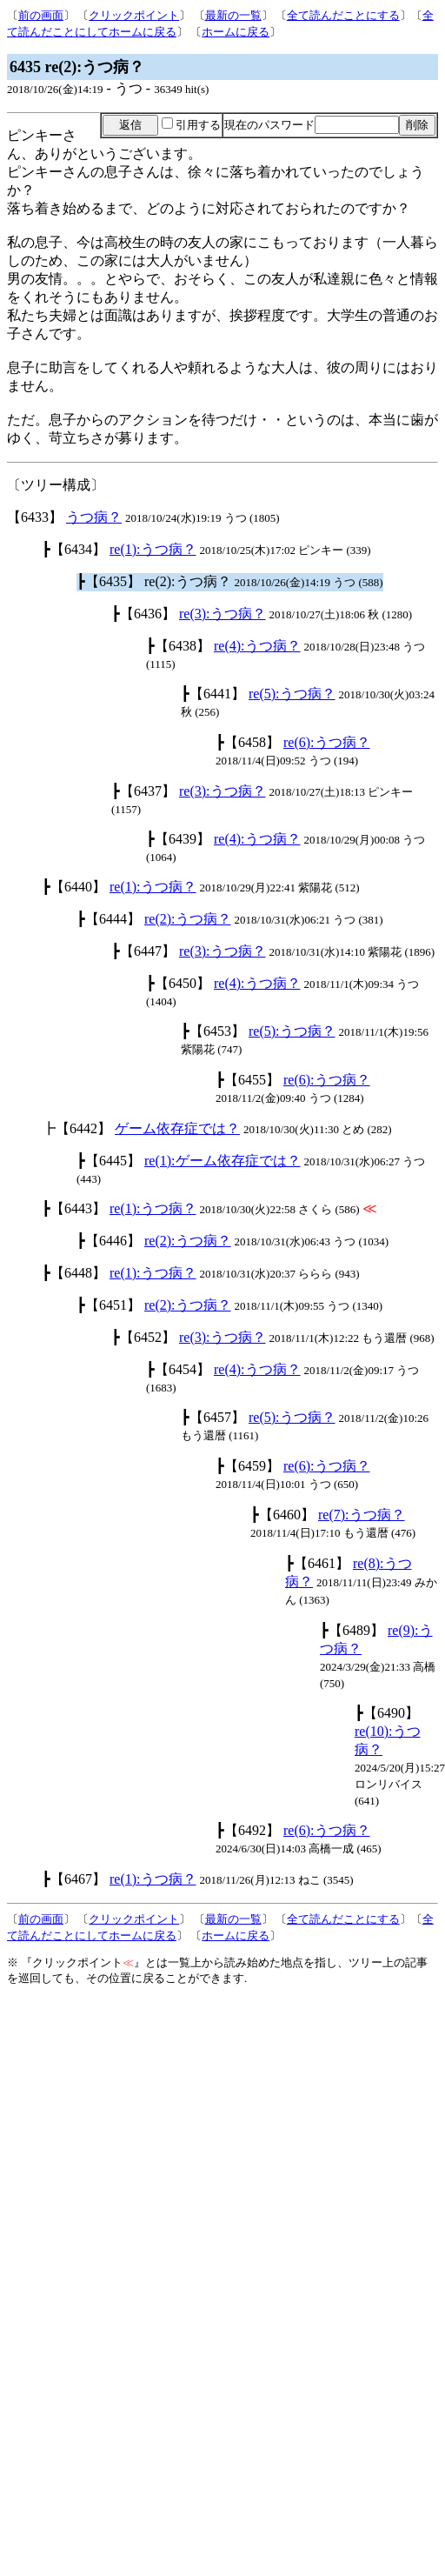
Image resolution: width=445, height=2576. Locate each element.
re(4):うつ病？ (257, 645)
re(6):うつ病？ (326, 742)
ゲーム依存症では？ (177, 1128)
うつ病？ (94, 517)
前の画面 (40, 15)
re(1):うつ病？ (153, 549)
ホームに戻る (235, 31)
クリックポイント (134, 15)
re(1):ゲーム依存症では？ (222, 1160)
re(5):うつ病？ (292, 693)
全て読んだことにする (343, 15)
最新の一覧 (233, 15)
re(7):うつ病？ (361, 1514)
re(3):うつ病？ (222, 613)
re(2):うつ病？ (187, 918)
